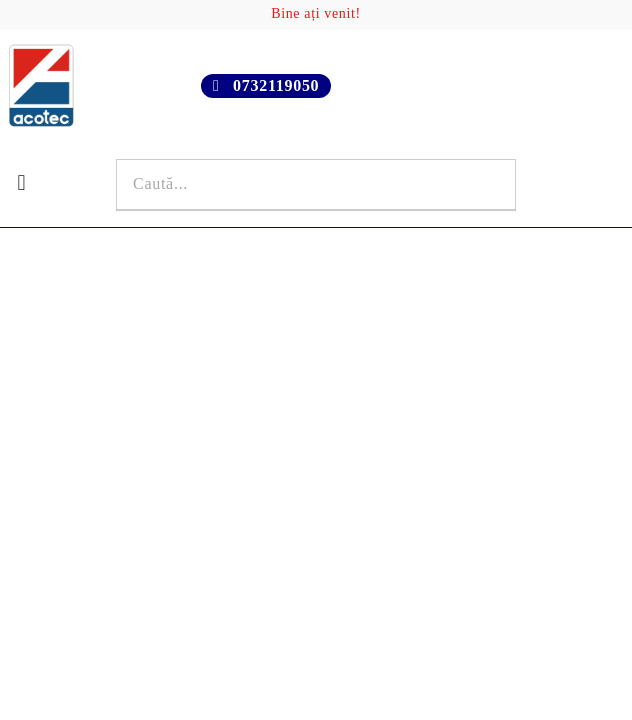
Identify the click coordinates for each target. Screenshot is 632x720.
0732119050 (276, 85)
